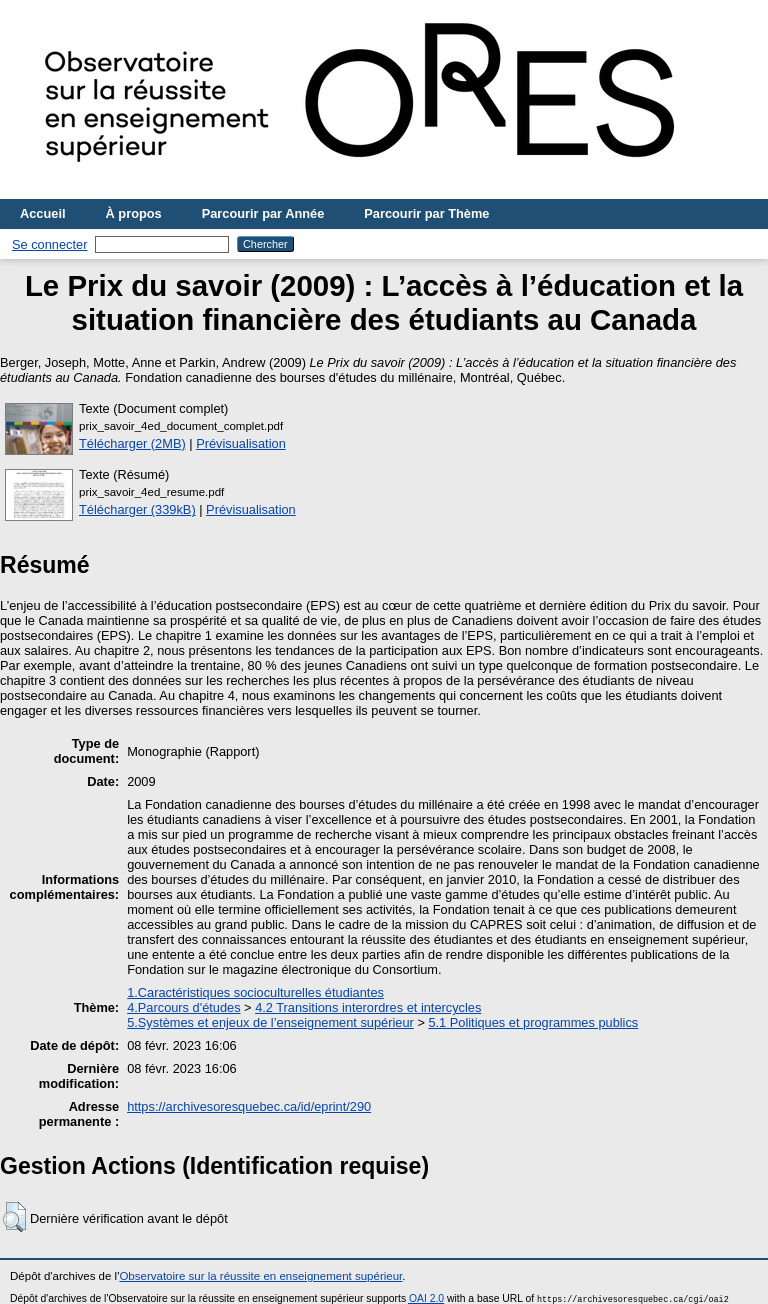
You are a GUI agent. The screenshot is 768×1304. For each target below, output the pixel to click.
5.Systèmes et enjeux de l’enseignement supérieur (270, 1022)
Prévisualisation (241, 443)
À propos (134, 213)
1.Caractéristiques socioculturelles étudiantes (255, 992)
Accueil (43, 213)
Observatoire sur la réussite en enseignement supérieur (260, 1276)
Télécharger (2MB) (132, 443)
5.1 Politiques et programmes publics (533, 1022)
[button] (14, 1217)
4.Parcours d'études (183, 1007)
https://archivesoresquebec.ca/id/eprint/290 (249, 1106)
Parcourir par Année (263, 213)
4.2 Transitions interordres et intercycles (368, 1007)
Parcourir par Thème (426, 213)
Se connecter (49, 244)
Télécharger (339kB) (137, 509)
